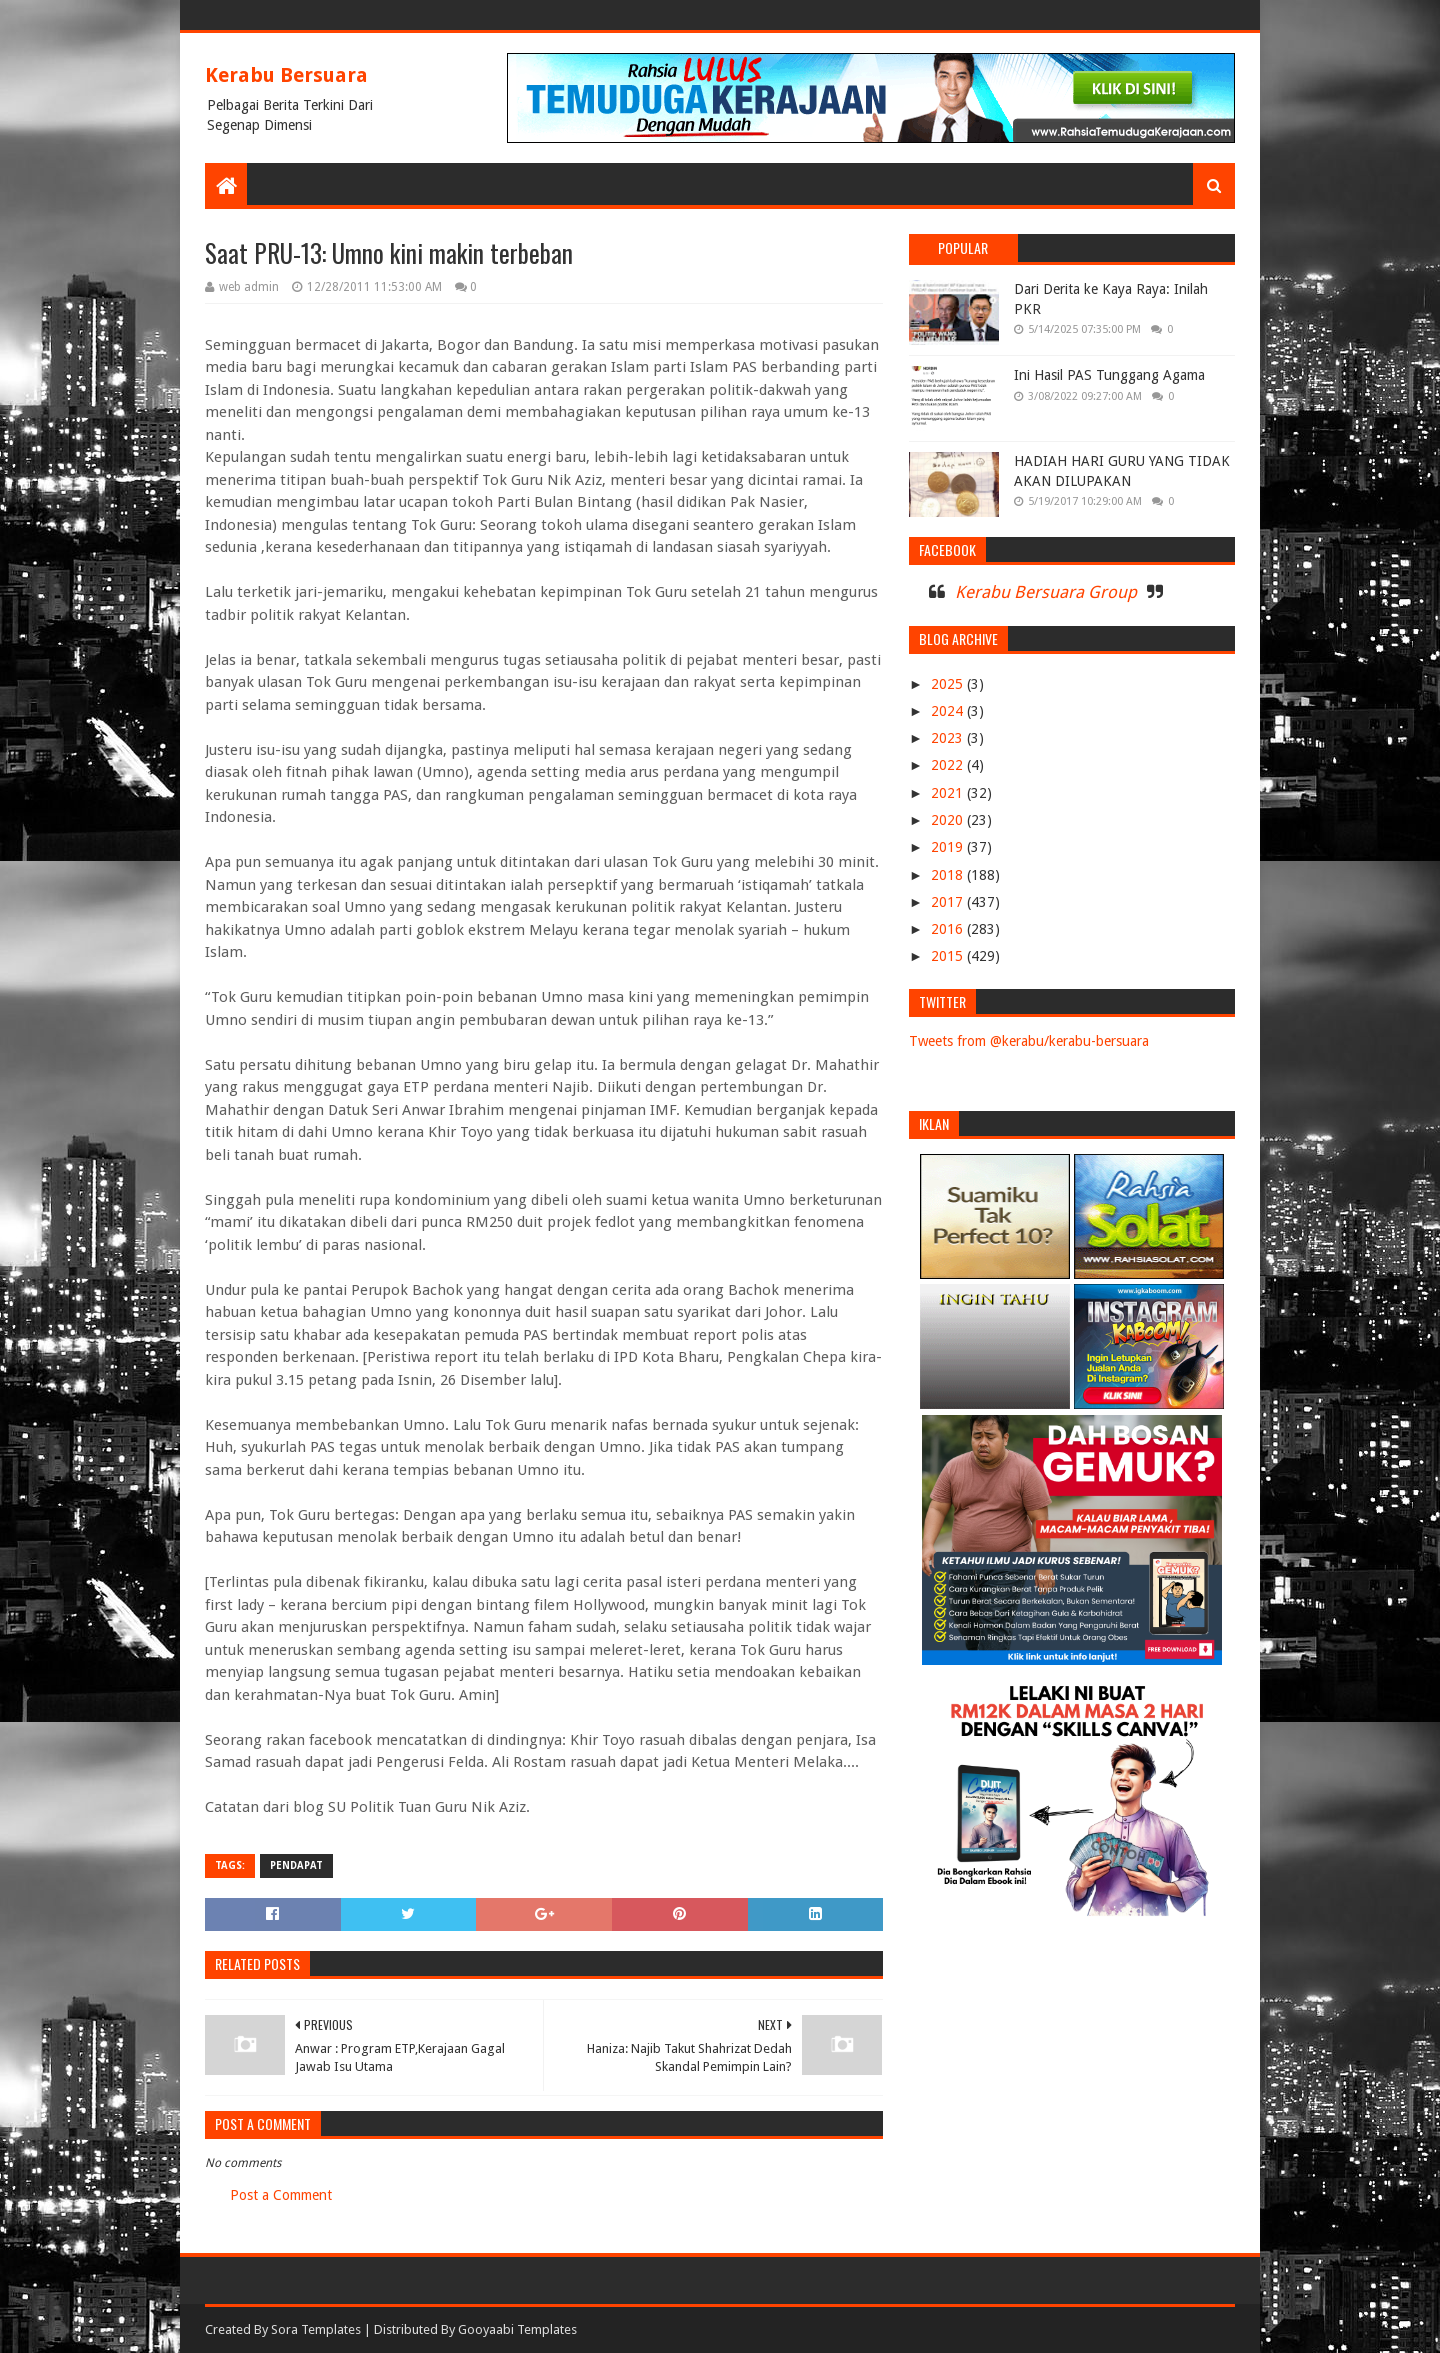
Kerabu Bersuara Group (1046, 592)
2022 (949, 765)
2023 (949, 738)
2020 (949, 820)
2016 (949, 929)
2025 (949, 684)
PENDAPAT (296, 1865)
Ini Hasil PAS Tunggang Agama (1109, 375)
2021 (949, 793)
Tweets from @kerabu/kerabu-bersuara (1029, 1041)
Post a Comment (281, 2195)
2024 (949, 711)
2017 (949, 902)
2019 (949, 847)
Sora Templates (316, 2329)
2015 (949, 956)
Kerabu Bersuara (286, 75)
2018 (949, 875)
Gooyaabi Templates (517, 2329)
